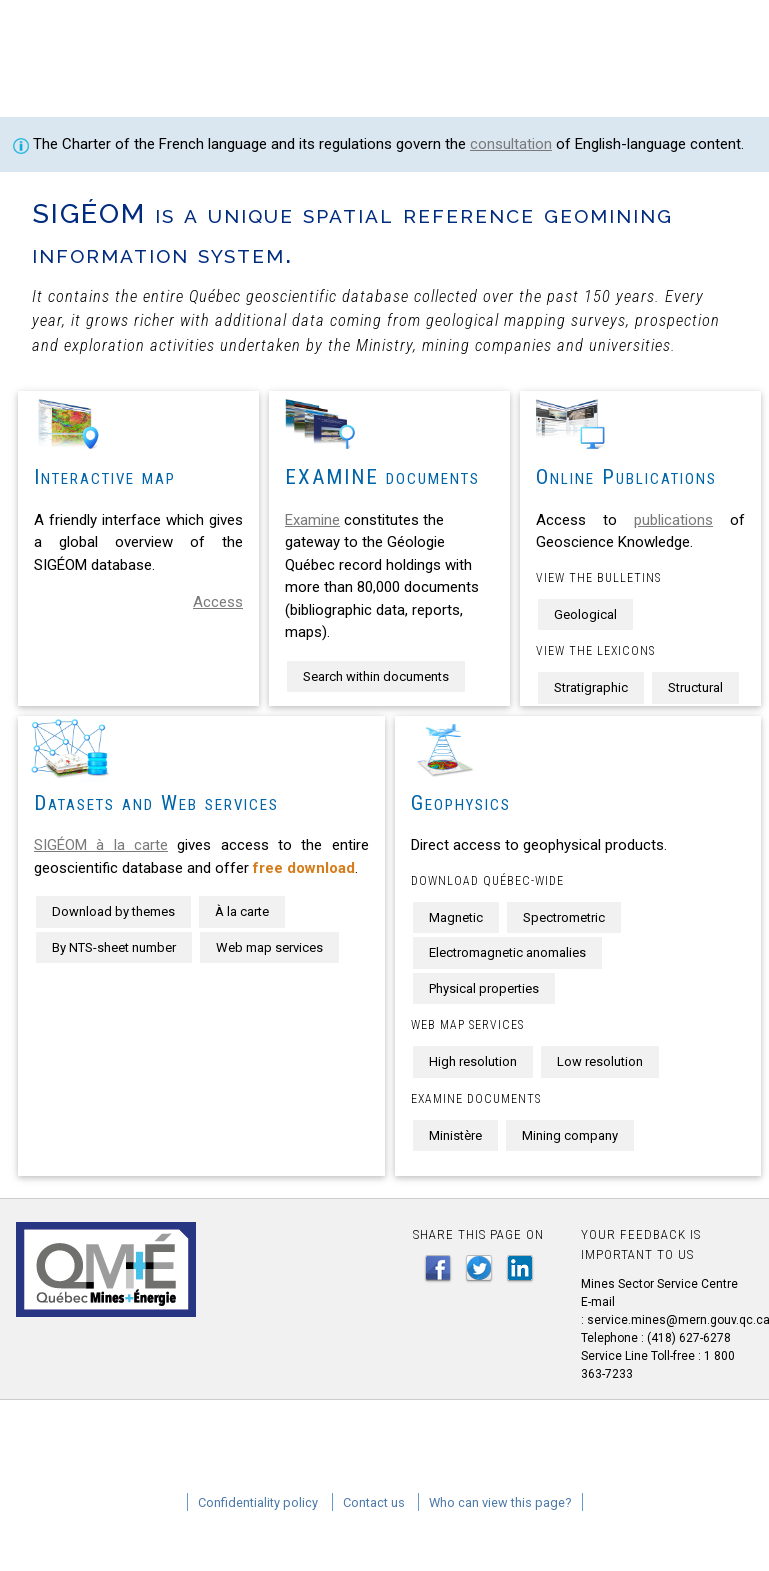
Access (218, 602)
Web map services (269, 947)
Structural (695, 687)
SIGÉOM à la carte (101, 845)
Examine (312, 520)
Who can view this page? (500, 1502)
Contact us (374, 1502)
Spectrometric (564, 917)
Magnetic (456, 917)
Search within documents (376, 676)
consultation (511, 144)
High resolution (473, 1061)
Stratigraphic (591, 687)
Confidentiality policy (258, 1502)
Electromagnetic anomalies (507, 952)
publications (673, 520)
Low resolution (600, 1061)
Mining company (570, 1135)
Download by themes (113, 911)
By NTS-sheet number (114, 947)
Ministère (455, 1135)
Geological (585, 614)
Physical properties (484, 988)
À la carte (242, 911)
